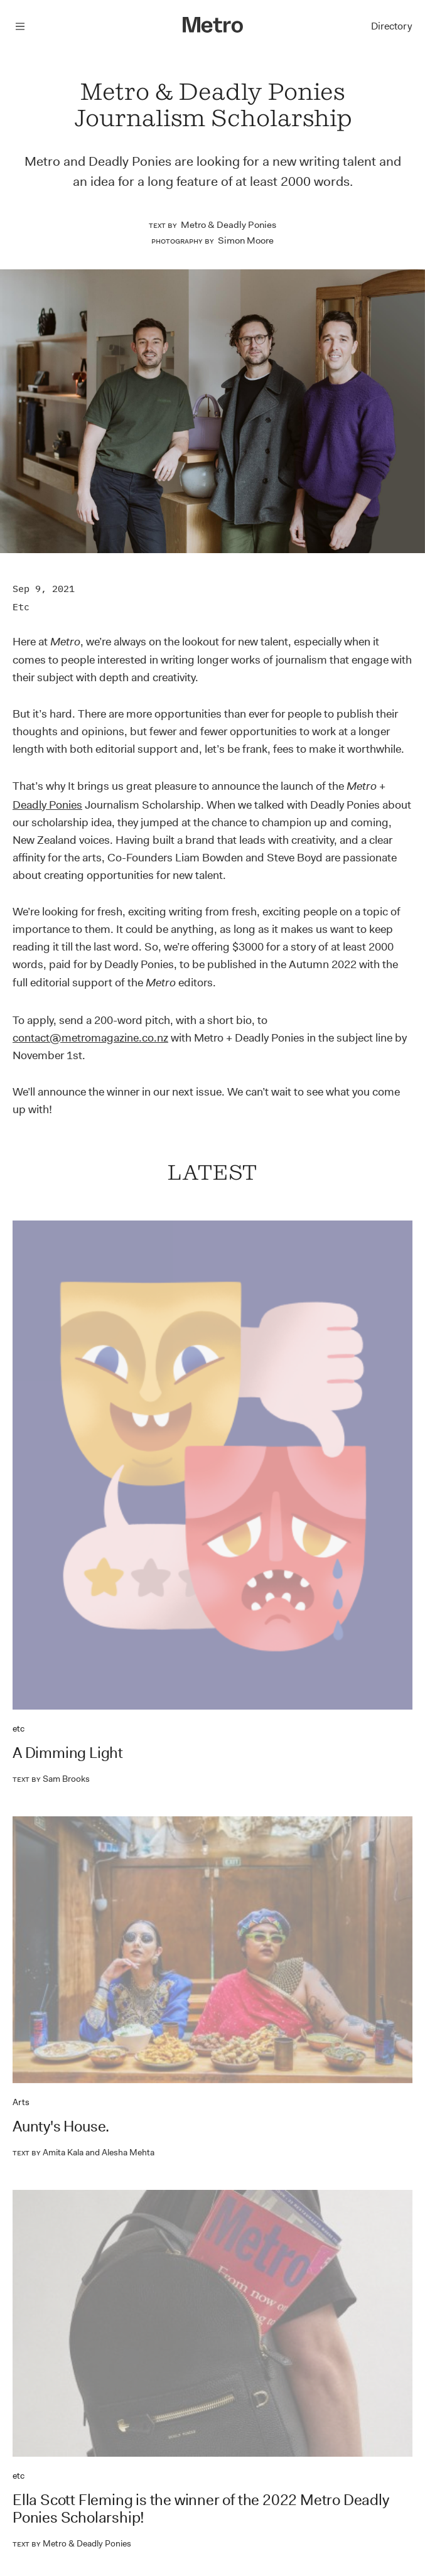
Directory (391, 26)
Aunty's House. (61, 2126)
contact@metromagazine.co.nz (90, 1037)
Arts (21, 2102)
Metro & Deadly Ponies (228, 224)
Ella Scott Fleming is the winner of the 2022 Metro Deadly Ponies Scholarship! (201, 2509)
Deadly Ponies (47, 804)
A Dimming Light (68, 1753)
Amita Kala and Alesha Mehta (83, 2152)
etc (21, 607)
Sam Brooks (51, 1778)
